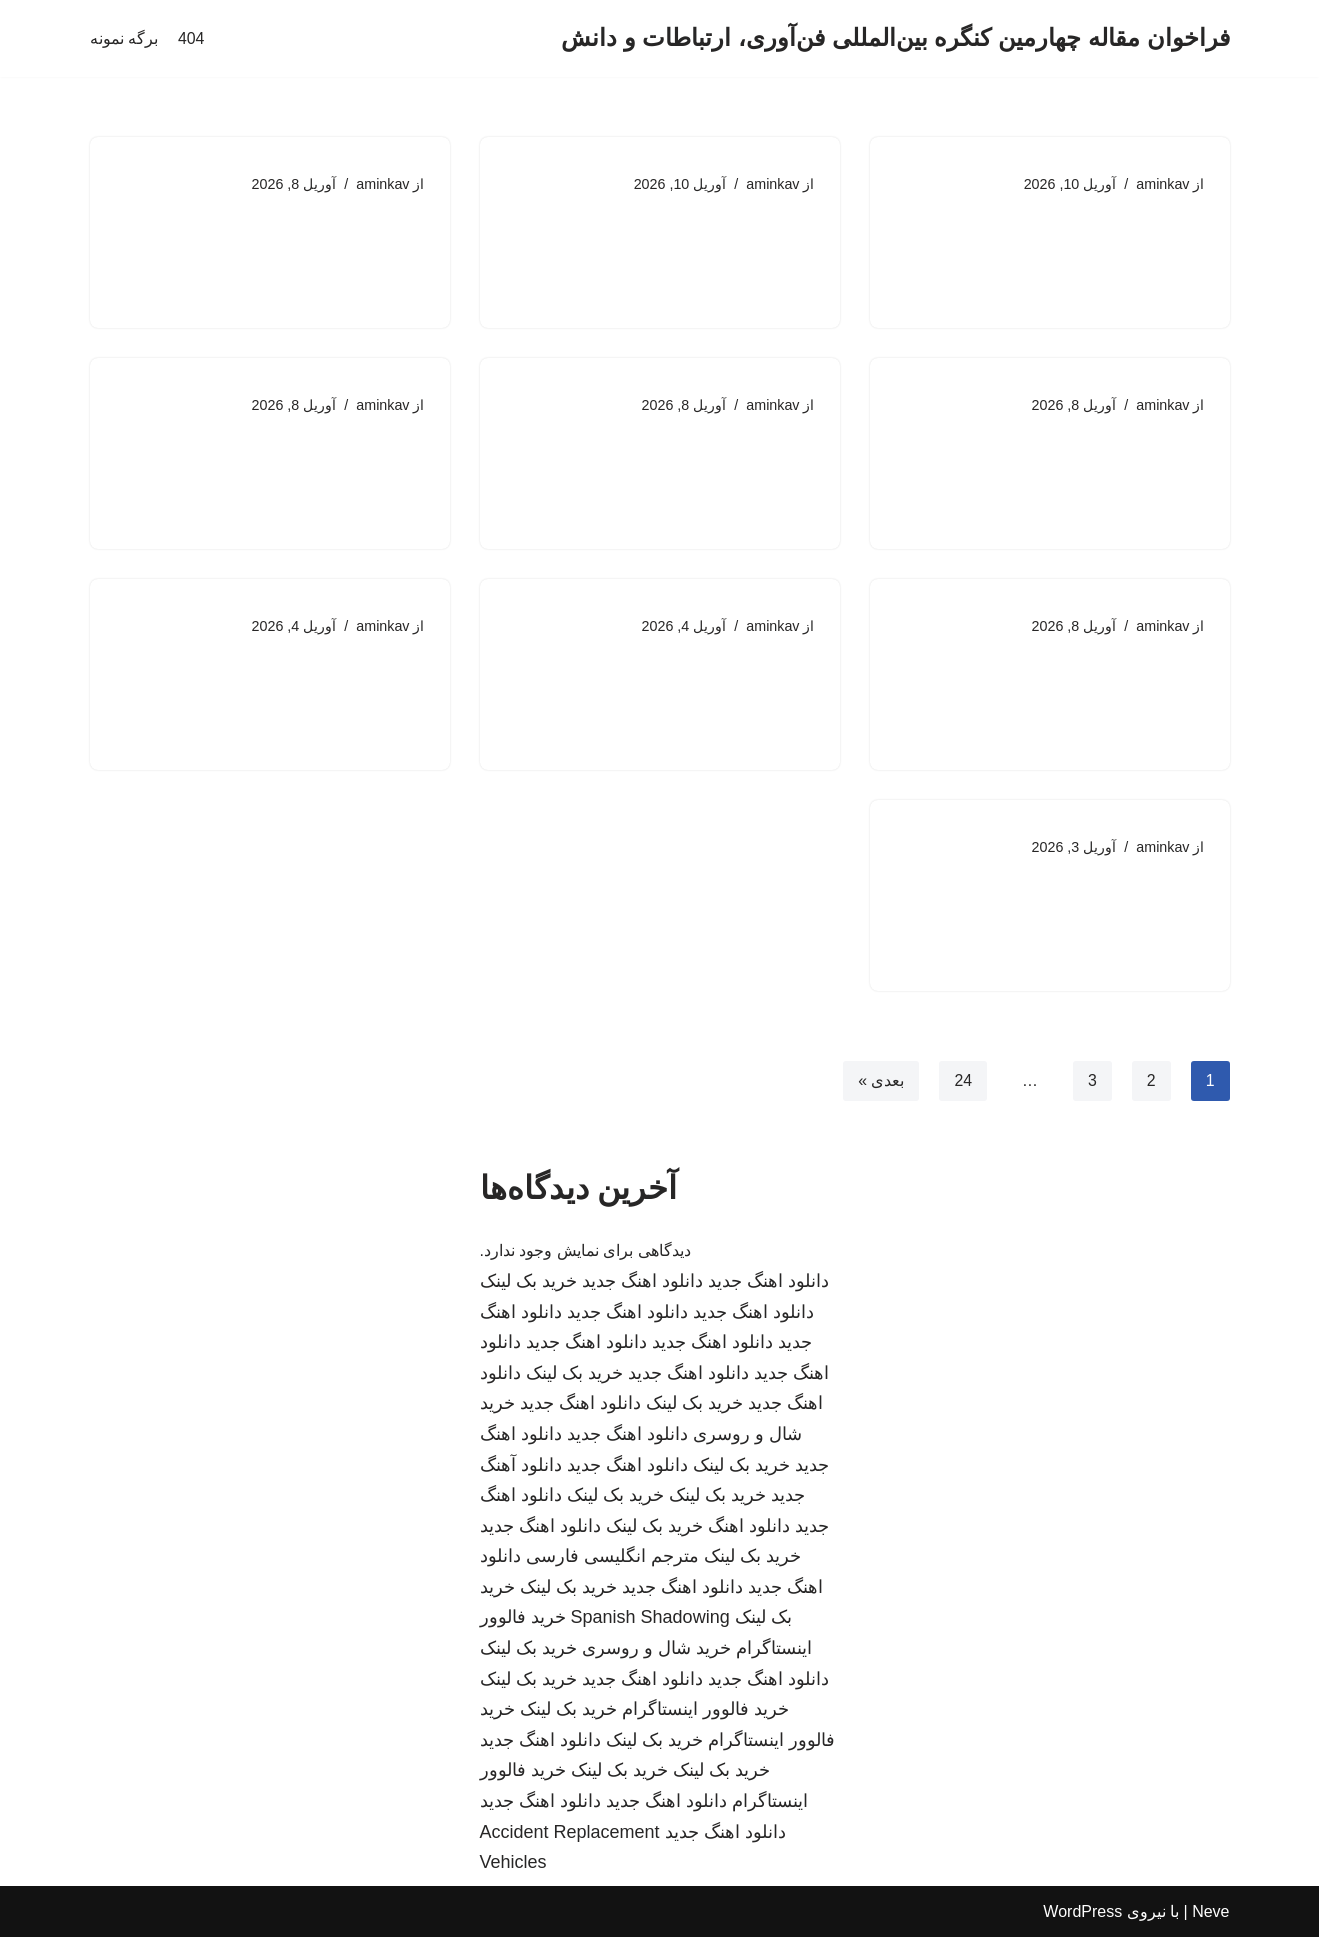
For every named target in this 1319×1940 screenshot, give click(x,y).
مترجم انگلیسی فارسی (612, 1559)
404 (191, 38)
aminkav (1163, 184)
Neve (1210, 1914)
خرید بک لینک (528, 1284)
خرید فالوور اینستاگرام (705, 1712)
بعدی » (881, 1082)
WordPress (1082, 1914)
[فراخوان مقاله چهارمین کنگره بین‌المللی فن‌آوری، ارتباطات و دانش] (895, 38)
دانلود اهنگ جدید (768, 1284)
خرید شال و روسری (656, 1651)
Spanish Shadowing (650, 1620)
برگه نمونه (124, 38)
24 (963, 1082)
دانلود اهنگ (749, 1529)
